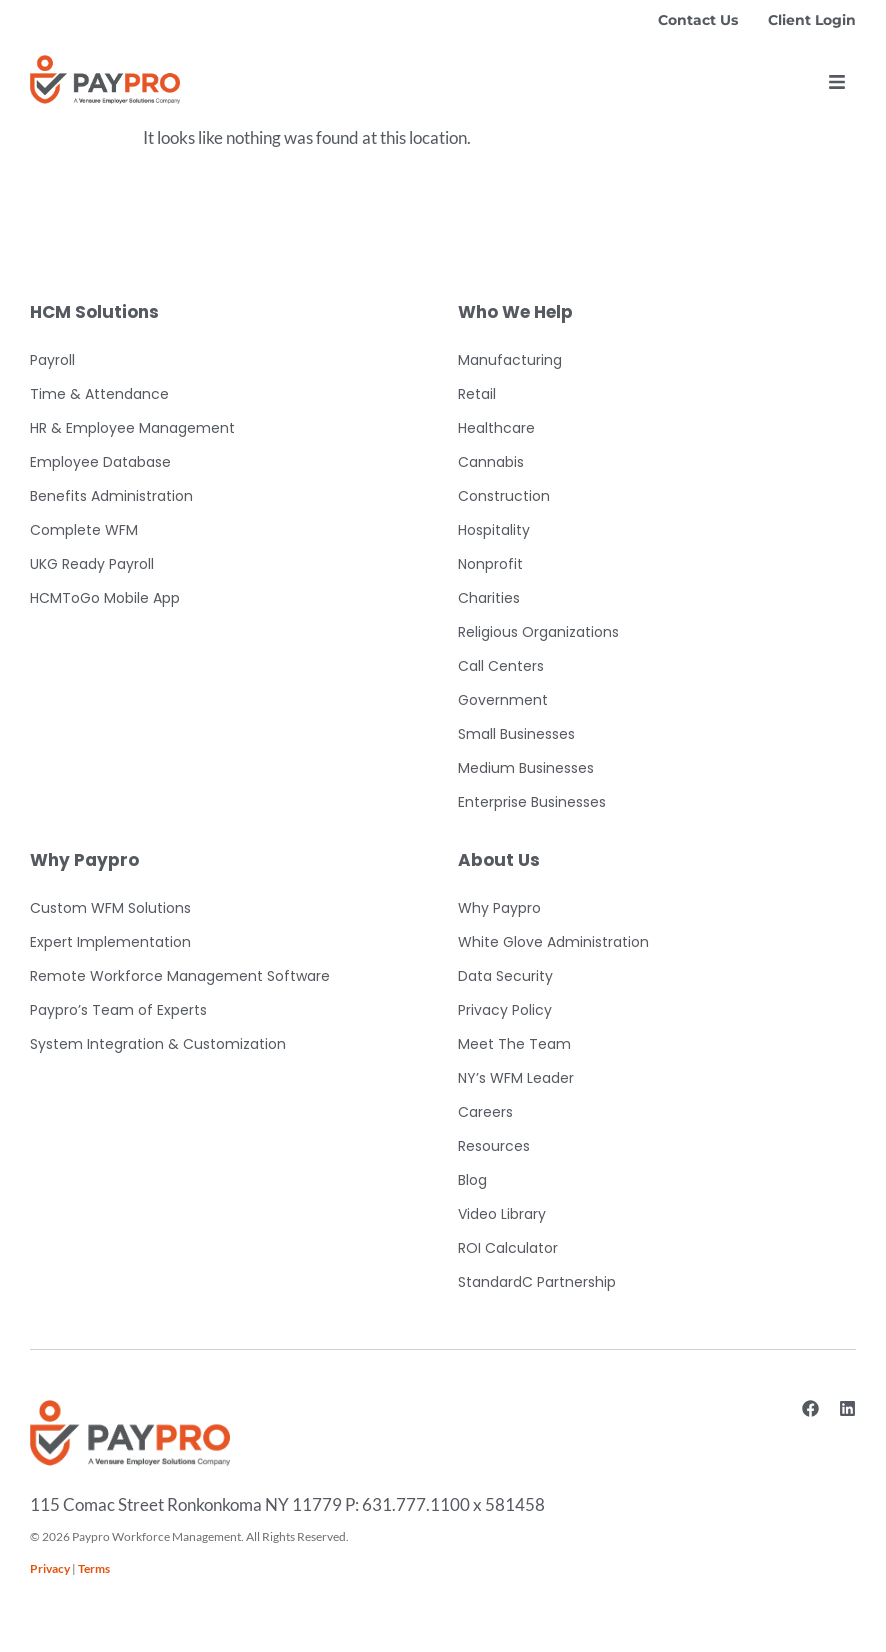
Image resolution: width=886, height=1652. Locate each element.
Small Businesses (516, 734)
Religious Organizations (538, 632)
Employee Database (100, 462)
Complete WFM (84, 530)
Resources (494, 1146)
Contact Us (698, 20)
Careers (485, 1112)
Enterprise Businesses (532, 802)
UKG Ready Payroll (92, 564)
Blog (472, 1180)
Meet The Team (514, 1044)
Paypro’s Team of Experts (118, 1010)
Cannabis (491, 462)
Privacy (50, 1568)
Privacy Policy (505, 1010)
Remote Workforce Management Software (180, 976)
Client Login (812, 20)
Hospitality (494, 530)
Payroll (52, 360)
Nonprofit (490, 564)
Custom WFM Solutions (110, 908)
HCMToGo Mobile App (105, 598)
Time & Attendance (99, 394)
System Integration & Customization (158, 1044)
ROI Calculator (508, 1248)
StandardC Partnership (537, 1282)
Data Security (505, 976)
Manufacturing (510, 360)
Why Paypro (499, 908)
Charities (489, 598)
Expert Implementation (110, 942)
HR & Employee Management (132, 428)
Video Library (502, 1214)
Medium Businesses (526, 768)
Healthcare (496, 428)
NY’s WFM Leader (516, 1078)
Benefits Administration (111, 496)
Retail (477, 394)
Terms (94, 1568)
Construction (504, 496)
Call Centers (501, 666)
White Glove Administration (553, 942)
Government (503, 700)
